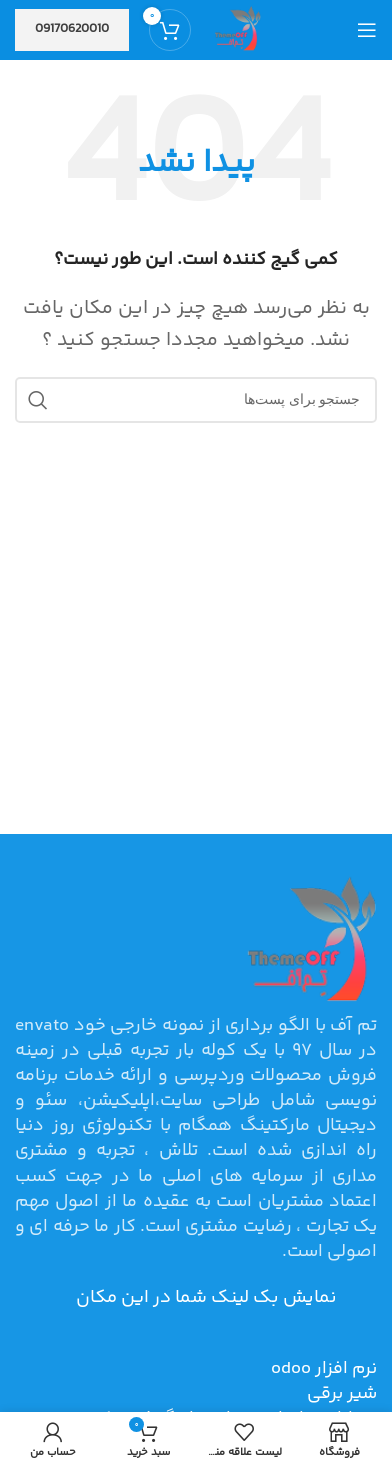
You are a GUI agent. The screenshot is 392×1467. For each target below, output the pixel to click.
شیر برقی (342, 1394)
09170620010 (72, 29)
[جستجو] (196, 400)
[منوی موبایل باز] (367, 30)
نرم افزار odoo (324, 1369)
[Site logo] (236, 30)
